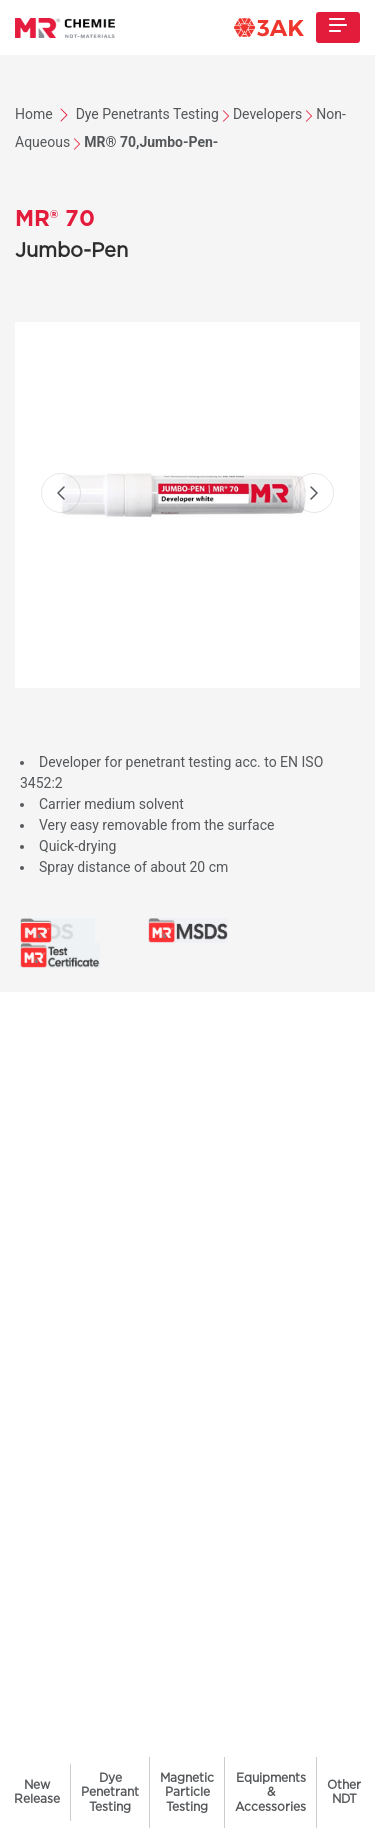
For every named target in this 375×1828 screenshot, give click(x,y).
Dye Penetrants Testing (147, 114)
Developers (267, 114)
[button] (61, 493)
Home (35, 114)
